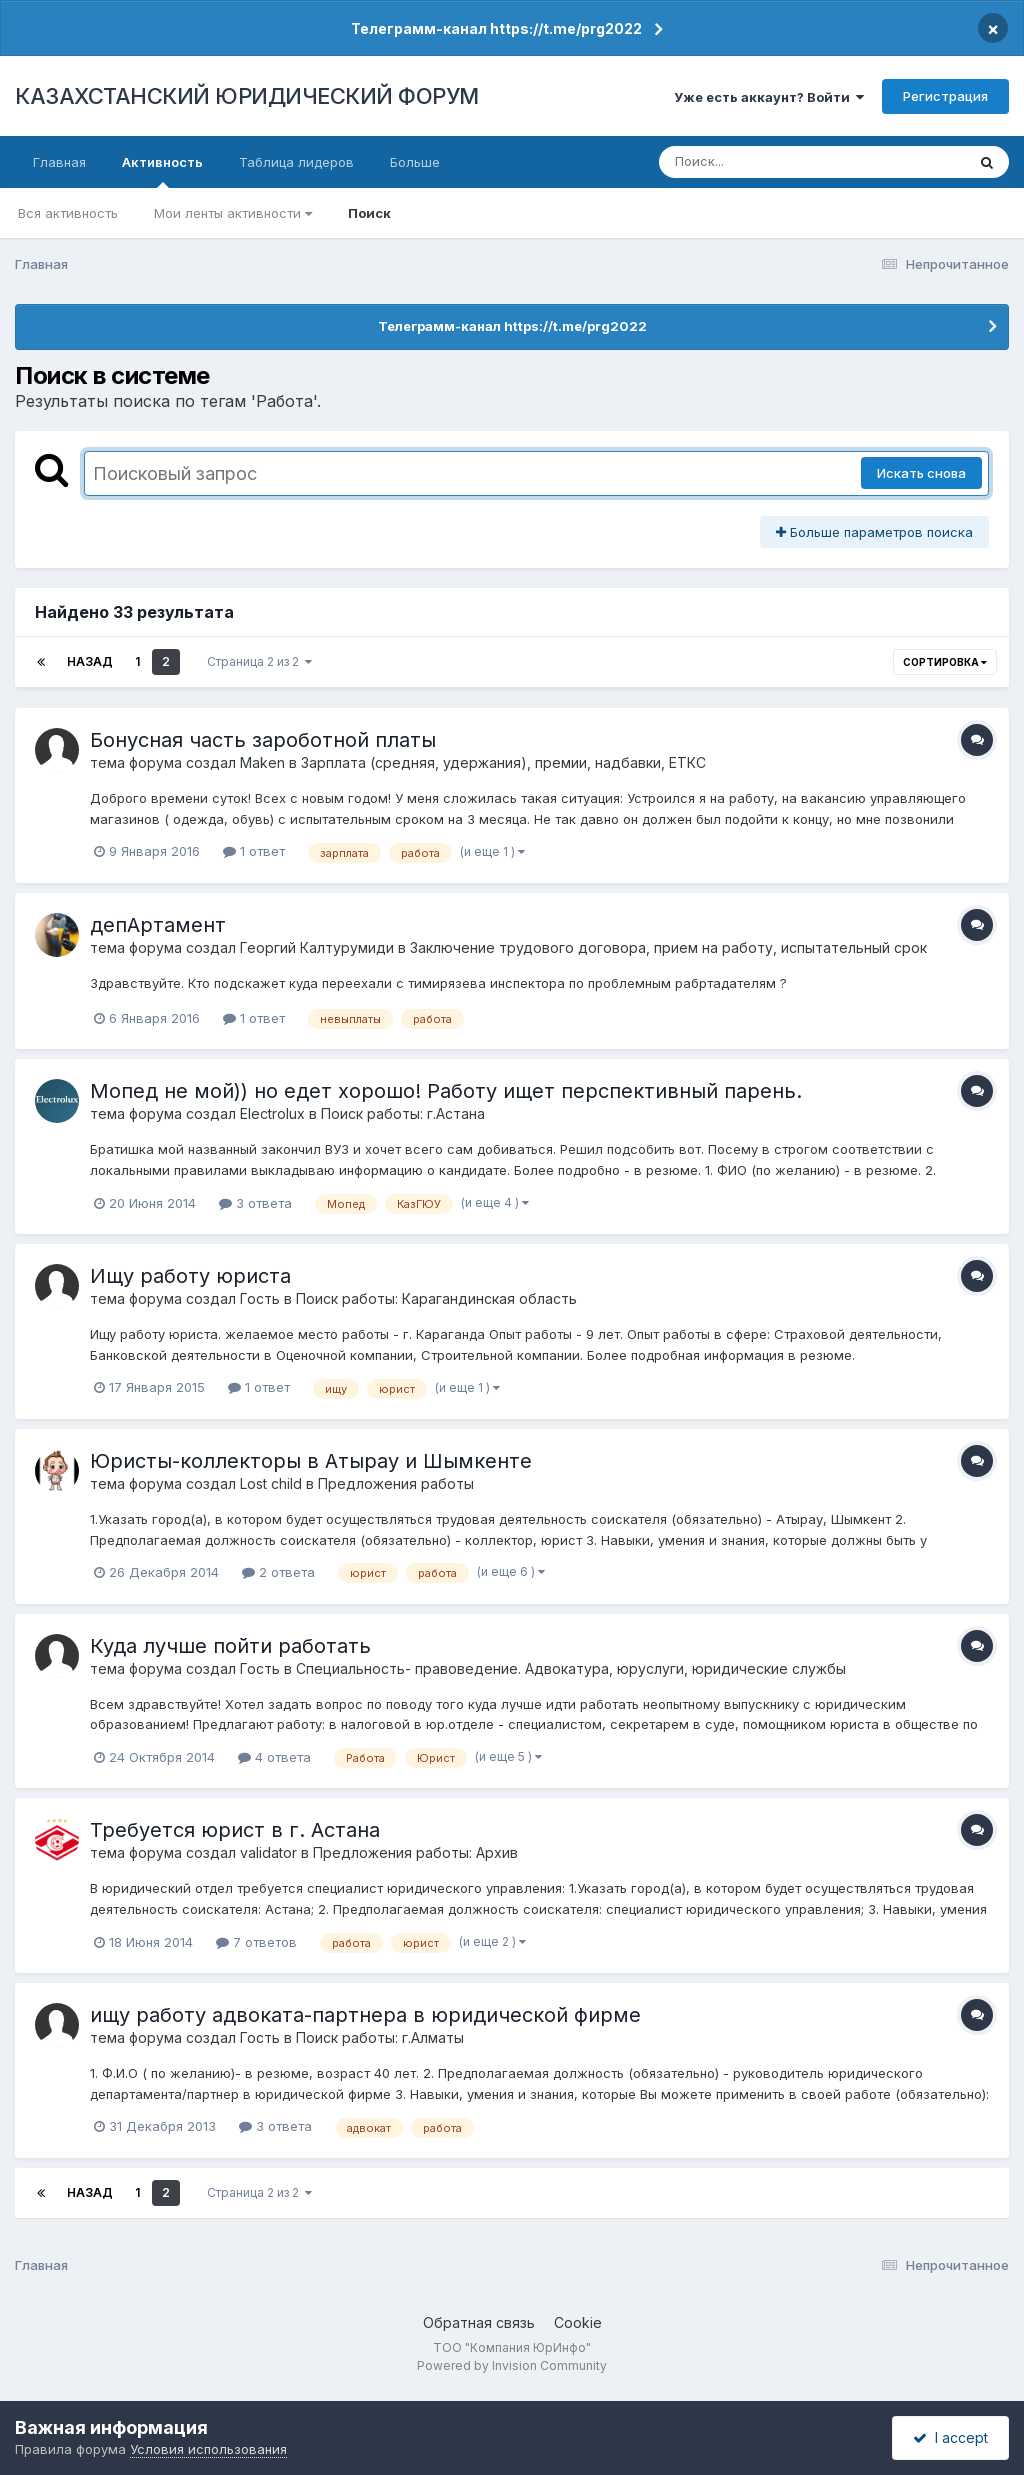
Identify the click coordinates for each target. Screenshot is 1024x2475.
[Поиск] (774, 162)
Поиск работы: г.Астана (403, 1113)
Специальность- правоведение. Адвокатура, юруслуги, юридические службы (571, 1668)
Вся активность (68, 213)
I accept (950, 2437)
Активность (162, 171)
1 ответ (254, 851)
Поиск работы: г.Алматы (380, 2037)
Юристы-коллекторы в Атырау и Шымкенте (311, 1461)
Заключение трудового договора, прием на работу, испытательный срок (668, 947)
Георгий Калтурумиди (317, 947)
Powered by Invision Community (512, 2365)
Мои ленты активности (233, 213)
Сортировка (945, 662)
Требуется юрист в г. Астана (235, 1830)
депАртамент (158, 925)
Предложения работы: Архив (415, 1852)
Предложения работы (396, 1483)
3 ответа (255, 1203)
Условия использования (208, 2449)
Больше (415, 162)
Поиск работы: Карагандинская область (436, 1298)
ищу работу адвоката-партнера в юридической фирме (365, 2015)
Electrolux (272, 1113)
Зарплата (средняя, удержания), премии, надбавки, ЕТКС (503, 762)
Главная (59, 162)
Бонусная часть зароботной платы (263, 740)
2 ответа (278, 1572)
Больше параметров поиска (874, 532)
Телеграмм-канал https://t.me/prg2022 (496, 28)
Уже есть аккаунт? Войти (769, 97)
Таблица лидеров (296, 162)
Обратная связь (479, 2322)
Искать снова (921, 473)
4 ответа (274, 1757)
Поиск (369, 213)
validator (268, 1852)
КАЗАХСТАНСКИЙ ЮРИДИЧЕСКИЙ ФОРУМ (247, 96)
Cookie (578, 2322)
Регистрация (945, 96)
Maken (262, 762)
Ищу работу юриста (190, 1276)
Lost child (271, 1483)
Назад (90, 661)
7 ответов (256, 1942)
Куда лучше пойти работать (230, 1646)
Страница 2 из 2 (259, 661)
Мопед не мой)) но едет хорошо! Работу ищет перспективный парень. (446, 1091)
